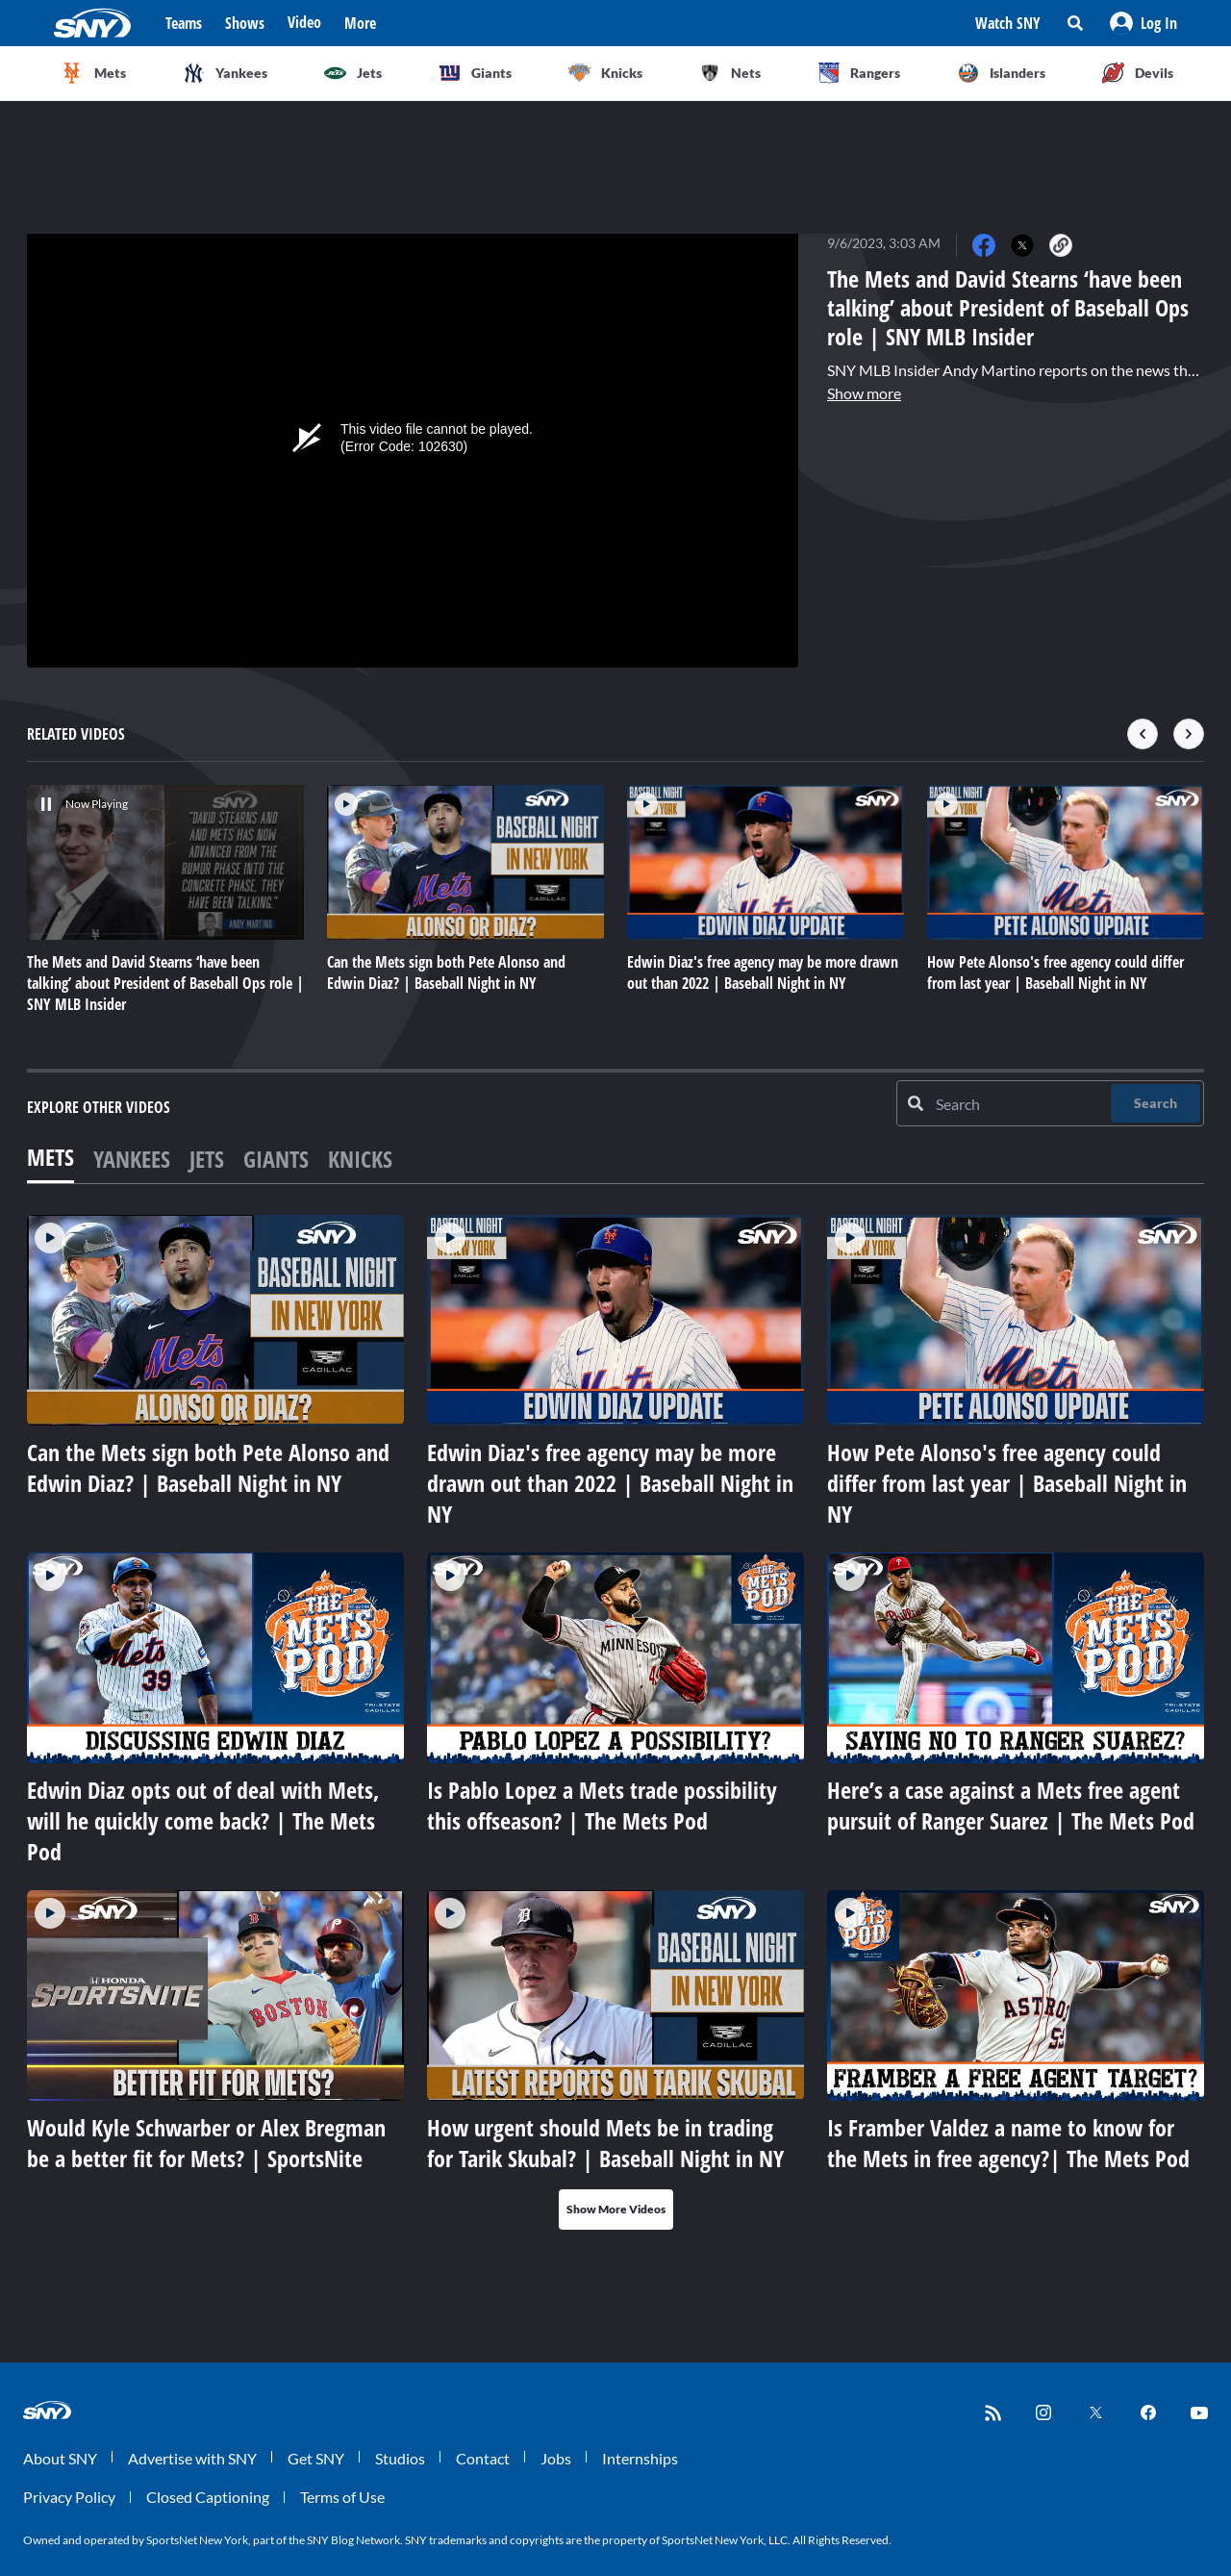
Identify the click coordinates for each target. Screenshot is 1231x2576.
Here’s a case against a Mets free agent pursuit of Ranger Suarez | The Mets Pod (1010, 1805)
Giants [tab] (276, 1158)
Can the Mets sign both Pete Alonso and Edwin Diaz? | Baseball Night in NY (208, 1467)
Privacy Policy (69, 2497)
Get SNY (316, 2458)
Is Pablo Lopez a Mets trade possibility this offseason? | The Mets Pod (602, 1805)
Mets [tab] (50, 1157)
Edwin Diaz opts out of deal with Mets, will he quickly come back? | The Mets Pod (203, 1820)
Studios (400, 2458)
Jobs (555, 2458)
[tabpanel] (615, 1722)
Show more (864, 393)
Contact (483, 2458)
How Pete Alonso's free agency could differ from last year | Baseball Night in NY (1007, 1482)
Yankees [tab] (131, 1158)
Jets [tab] (206, 1158)
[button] (1143, 23)
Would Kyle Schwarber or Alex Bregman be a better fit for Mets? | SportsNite (206, 2142)
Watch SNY (1008, 23)
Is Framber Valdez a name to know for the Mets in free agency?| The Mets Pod (1008, 2142)
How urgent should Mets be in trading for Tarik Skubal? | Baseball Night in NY (605, 2142)
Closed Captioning (207, 2497)
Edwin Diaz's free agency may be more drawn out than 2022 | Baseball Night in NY (610, 1482)
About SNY (60, 2458)
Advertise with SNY (192, 2458)
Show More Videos (616, 2209)
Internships (640, 2458)
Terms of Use (342, 2497)
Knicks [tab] (360, 1158)
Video (304, 22)
